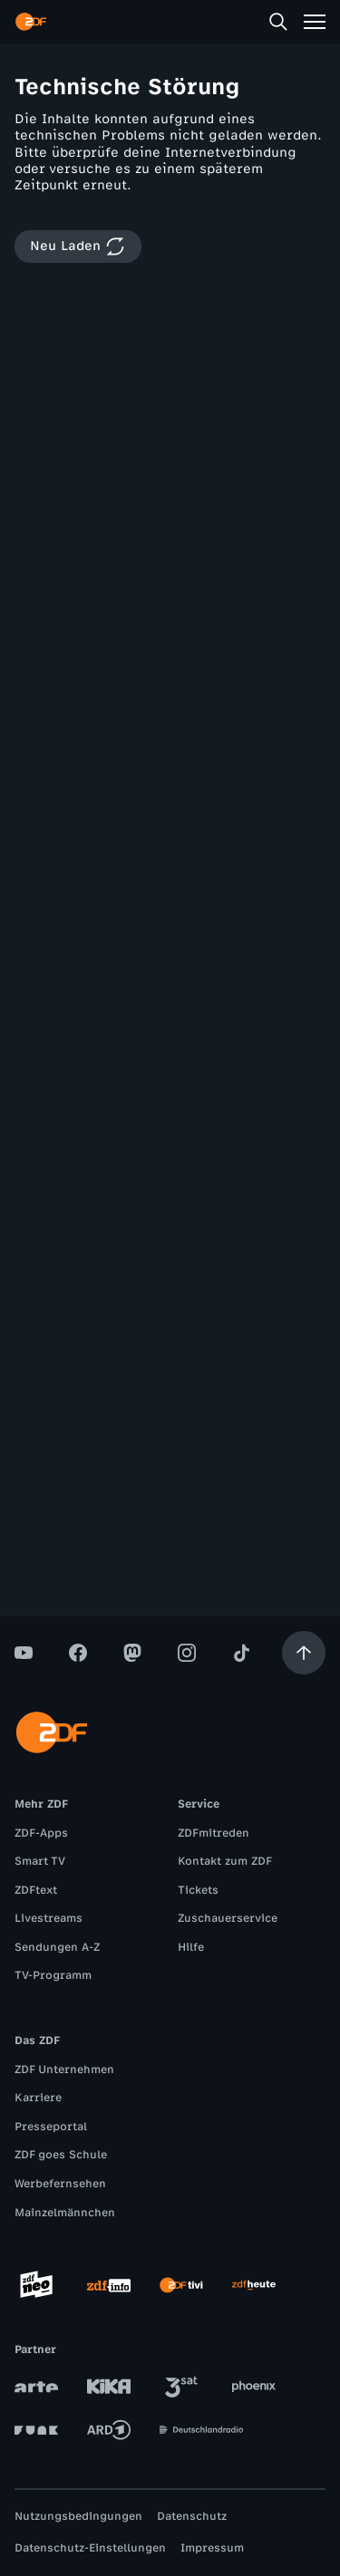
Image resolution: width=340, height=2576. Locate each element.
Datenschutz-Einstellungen (90, 2548)
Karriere (38, 2097)
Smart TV (40, 1861)
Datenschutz (192, 2516)
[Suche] (278, 22)
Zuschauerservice (227, 1918)
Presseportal (51, 2126)
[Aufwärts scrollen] (303, 1652)
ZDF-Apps (41, 1833)
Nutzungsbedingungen (78, 2516)
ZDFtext (36, 1890)
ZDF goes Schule (61, 2154)
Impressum (212, 2548)
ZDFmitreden (213, 1833)
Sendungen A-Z (57, 1947)
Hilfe (191, 1947)
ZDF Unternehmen (64, 2069)
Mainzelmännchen (65, 2212)
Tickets (198, 1890)
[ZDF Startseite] (31, 21)
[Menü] (314, 22)
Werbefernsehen (60, 2183)
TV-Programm (53, 1975)
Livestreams (49, 1918)
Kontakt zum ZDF (225, 1861)
